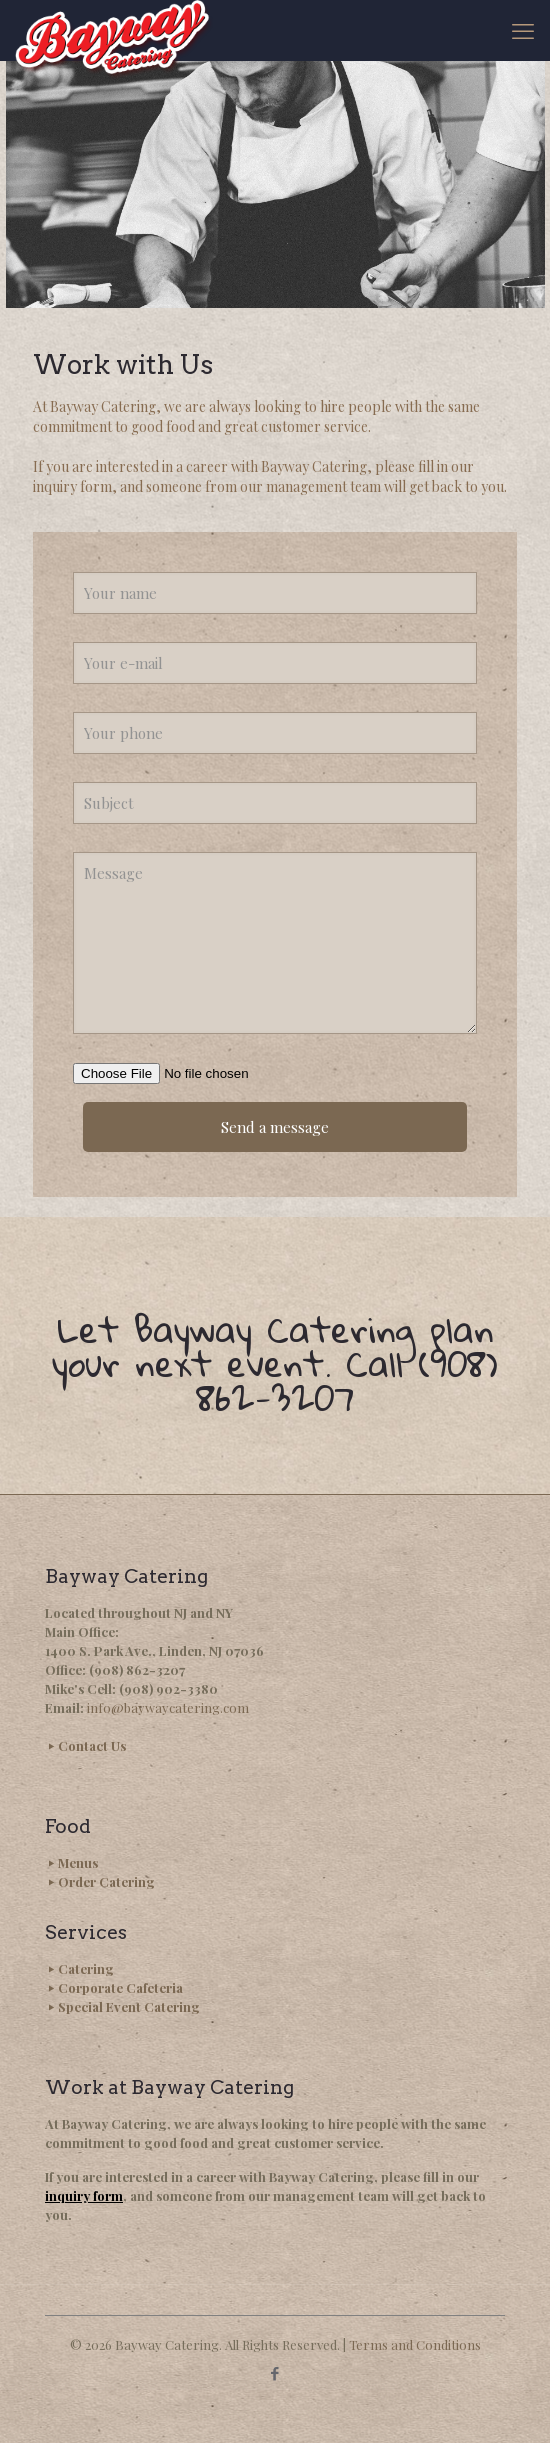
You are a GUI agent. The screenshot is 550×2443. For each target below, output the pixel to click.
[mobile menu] (523, 30)
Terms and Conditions (415, 2344)
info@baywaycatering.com (168, 1707)
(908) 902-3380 (168, 1688)
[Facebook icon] (275, 2373)
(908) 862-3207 (137, 1669)
